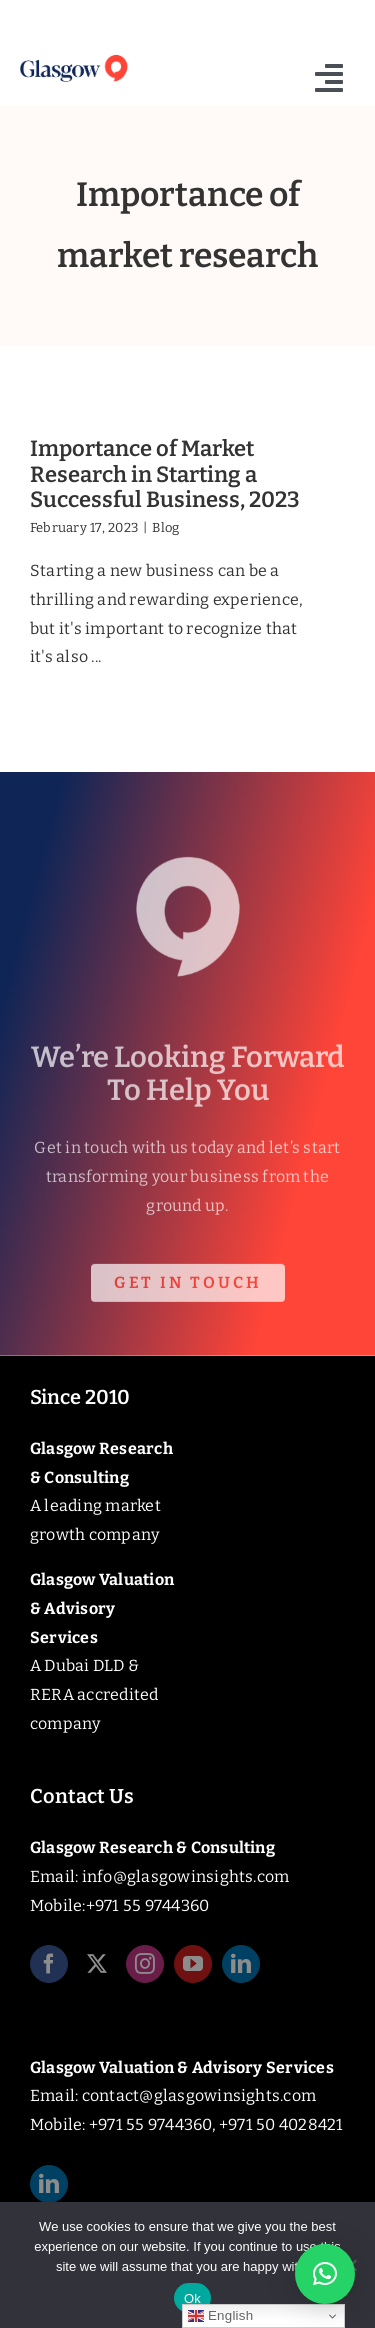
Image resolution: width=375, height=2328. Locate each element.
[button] (325, 2274)
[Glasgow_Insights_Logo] (73, 57)
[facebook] (49, 1968)
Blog (165, 527)
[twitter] (97, 1968)
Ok (192, 2298)
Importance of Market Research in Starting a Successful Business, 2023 (165, 474)
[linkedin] (241, 1968)
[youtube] (193, 1968)
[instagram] (145, 1968)
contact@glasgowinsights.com (199, 2095)
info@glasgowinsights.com (186, 1876)
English (220, 2316)
